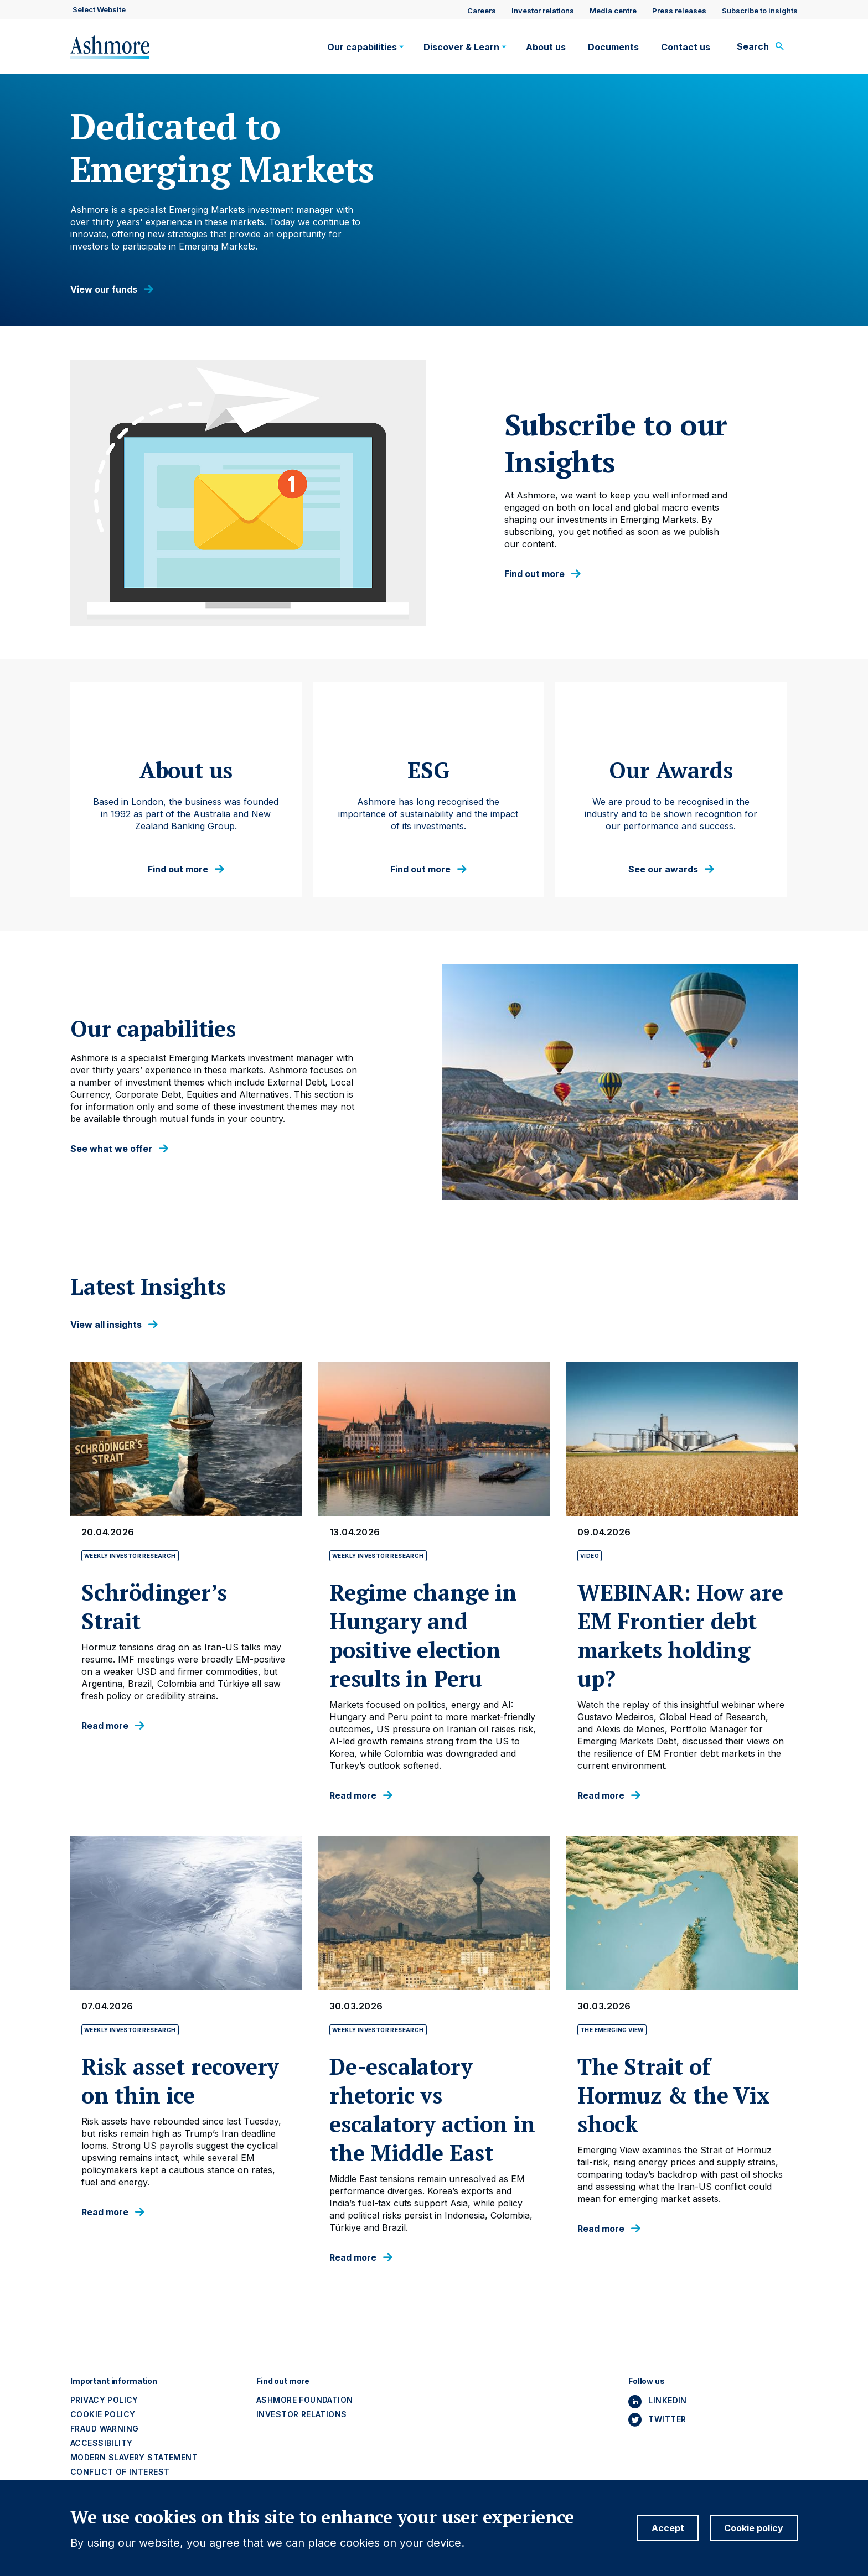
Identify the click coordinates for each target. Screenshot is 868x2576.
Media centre (613, 10)
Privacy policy (104, 2399)
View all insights (106, 1325)
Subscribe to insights (760, 10)
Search (753, 46)
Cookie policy (102, 2414)
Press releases (679, 10)
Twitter (667, 2419)
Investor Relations (301, 2414)
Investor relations (543, 10)
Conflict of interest (119, 2471)
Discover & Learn (461, 47)
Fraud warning (104, 2428)
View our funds (103, 289)
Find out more (534, 574)
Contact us (685, 47)
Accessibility (101, 2443)
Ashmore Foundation (304, 2399)
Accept (668, 2527)
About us (546, 47)
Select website (99, 9)
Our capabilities (362, 47)
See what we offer (111, 1149)
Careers (481, 10)
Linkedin (667, 2400)
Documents (613, 47)
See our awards (663, 869)
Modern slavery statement (134, 2457)
